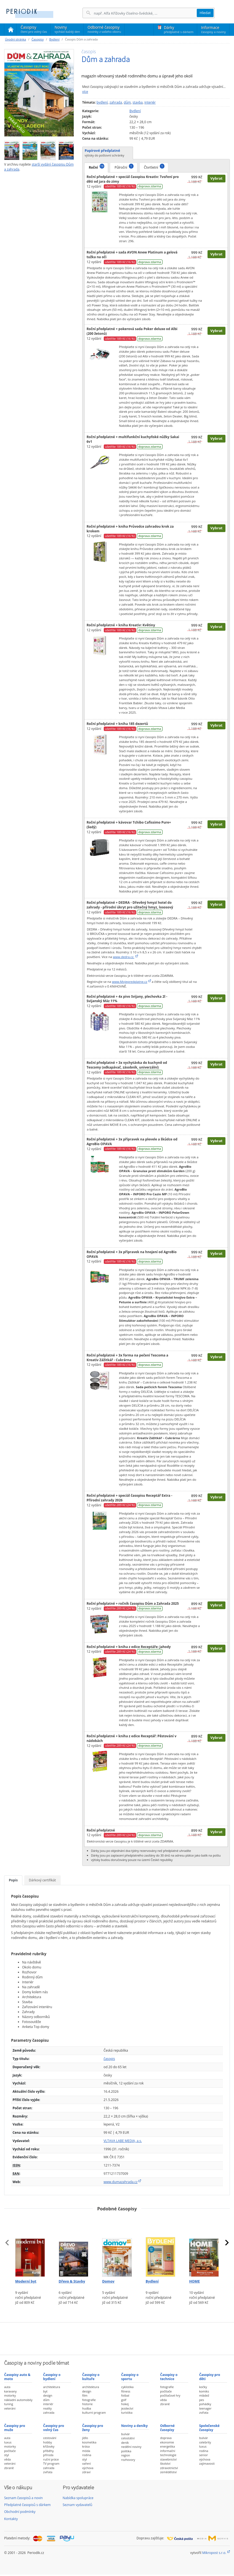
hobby (47, 2442)
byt (45, 2391)
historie (87, 2404)
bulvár (125, 2434)
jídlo (85, 2438)
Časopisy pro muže (14, 2427)
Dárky (178, 29)
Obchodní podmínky (20, 2511)
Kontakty (11, 2518)
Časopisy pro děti (209, 2376)
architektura (51, 2387)
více (85, 91)
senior (203, 2455)
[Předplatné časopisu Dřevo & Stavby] (74, 2246)
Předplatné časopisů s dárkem (27, 2504)
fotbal (125, 2395)
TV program (51, 2463)
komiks (204, 2391)
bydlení (102, 102)
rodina (86, 2455)
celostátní (128, 2438)
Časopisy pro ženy (92, 2427)
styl (6, 2455)
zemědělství (168, 2472)
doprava (166, 2438)
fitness (125, 2391)
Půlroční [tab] (124, 167)
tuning (8, 2404)
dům (127, 102)
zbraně (165, 2404)
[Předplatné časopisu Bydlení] (161, 2246)
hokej (125, 2404)
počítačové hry (170, 2395)
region (125, 2455)
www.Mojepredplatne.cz (129, 982)
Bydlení (54, 39)
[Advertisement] (117, 2338)
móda (86, 2451)
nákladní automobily (18, 2400)
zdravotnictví (169, 2468)
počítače (166, 2391)
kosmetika (89, 2442)
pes (201, 2400)
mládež (204, 2395)
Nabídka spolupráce (78, 2498)
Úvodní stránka (15, 39)
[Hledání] (145, 13)
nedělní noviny (131, 2447)
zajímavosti (207, 2463)
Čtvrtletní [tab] (154, 167)
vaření (86, 2463)
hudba (86, 2408)
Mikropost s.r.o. (214, 2552)
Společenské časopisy (209, 2427)
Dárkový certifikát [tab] (42, 1880)
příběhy (48, 2451)
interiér (150, 102)
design (47, 2395)
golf (123, 2400)
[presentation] (7, 2242)
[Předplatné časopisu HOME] (204, 2246)
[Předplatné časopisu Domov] (117, 2246)
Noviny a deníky (134, 2425)
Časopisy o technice (168, 2376)
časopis (109, 2058)
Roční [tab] (96, 167)
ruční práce (51, 2459)
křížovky (48, 2446)
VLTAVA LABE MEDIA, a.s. (122, 2140)
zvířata (203, 2412)
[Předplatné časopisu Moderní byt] (30, 2246)
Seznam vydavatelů (77, 2504)
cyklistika (127, 2387)
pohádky (205, 2404)
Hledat (205, 12)
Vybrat (216, 178)
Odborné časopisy (104, 29)
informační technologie (168, 2453)
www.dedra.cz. (123, 957)
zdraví (86, 2472)
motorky (10, 2395)
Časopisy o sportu (130, 2376)
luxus (8, 2442)
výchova (87, 2468)
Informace (213, 29)
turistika (126, 2412)
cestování (49, 2438)
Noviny (67, 29)
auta (7, 2387)
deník (125, 2442)
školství (165, 2463)
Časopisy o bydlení (51, 2376)
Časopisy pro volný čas (53, 2427)
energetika (167, 2446)
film (84, 2395)
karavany (10, 2391)
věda (163, 2400)
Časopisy (34, 30)
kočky (203, 2387)
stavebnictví (168, 2459)
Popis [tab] (13, 1880)
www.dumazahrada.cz (120, 2182)
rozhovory (128, 2460)
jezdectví (127, 2408)
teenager (205, 2408)
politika (126, 2451)
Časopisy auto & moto (17, 2376)
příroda (48, 2455)
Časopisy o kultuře (91, 2376)
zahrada (116, 102)
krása (86, 2446)
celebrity (205, 2442)
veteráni (9, 2408)
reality (47, 2408)
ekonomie (167, 2442)
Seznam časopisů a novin (23, 2498)
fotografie (89, 2400)
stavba (137, 102)
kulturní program (94, 2412)
